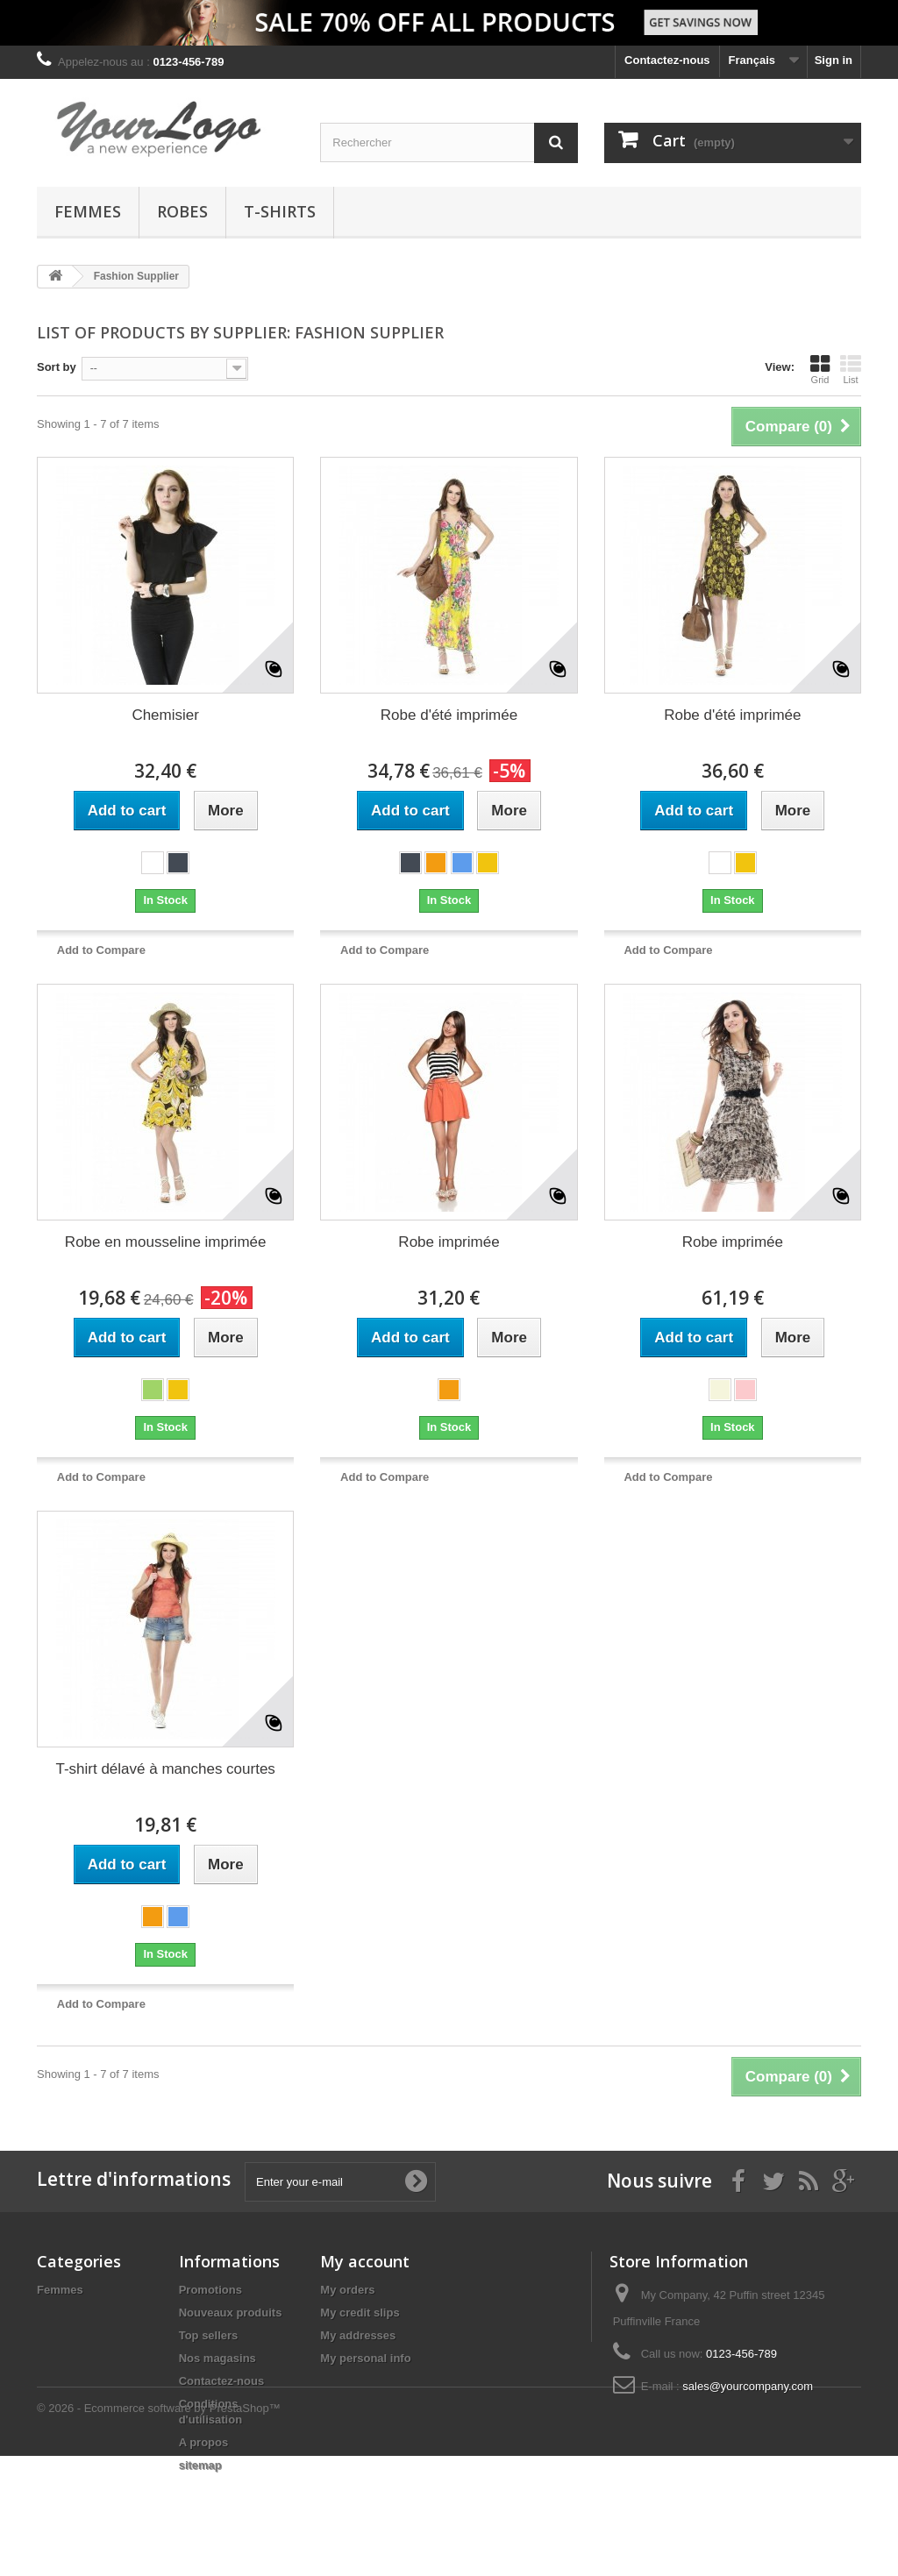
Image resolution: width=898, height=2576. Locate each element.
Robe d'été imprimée (449, 715)
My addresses (358, 2335)
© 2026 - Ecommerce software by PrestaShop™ (159, 2528)
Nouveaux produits (230, 2312)
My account (365, 2261)
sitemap (200, 2465)
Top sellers (209, 2335)
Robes (182, 211)
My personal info (365, 2358)
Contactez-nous (667, 60)
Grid (820, 369)
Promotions (210, 2289)
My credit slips (359, 2312)
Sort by (56, 367)
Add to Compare (101, 950)
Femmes (87, 211)
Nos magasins (217, 2358)
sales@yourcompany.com (747, 2386)
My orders (347, 2289)
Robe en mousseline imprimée (166, 1242)
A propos (204, 2442)
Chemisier (165, 715)
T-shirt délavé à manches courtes (164, 1769)
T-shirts (280, 211)
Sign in (833, 60)
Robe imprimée (448, 1242)
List (850, 369)
